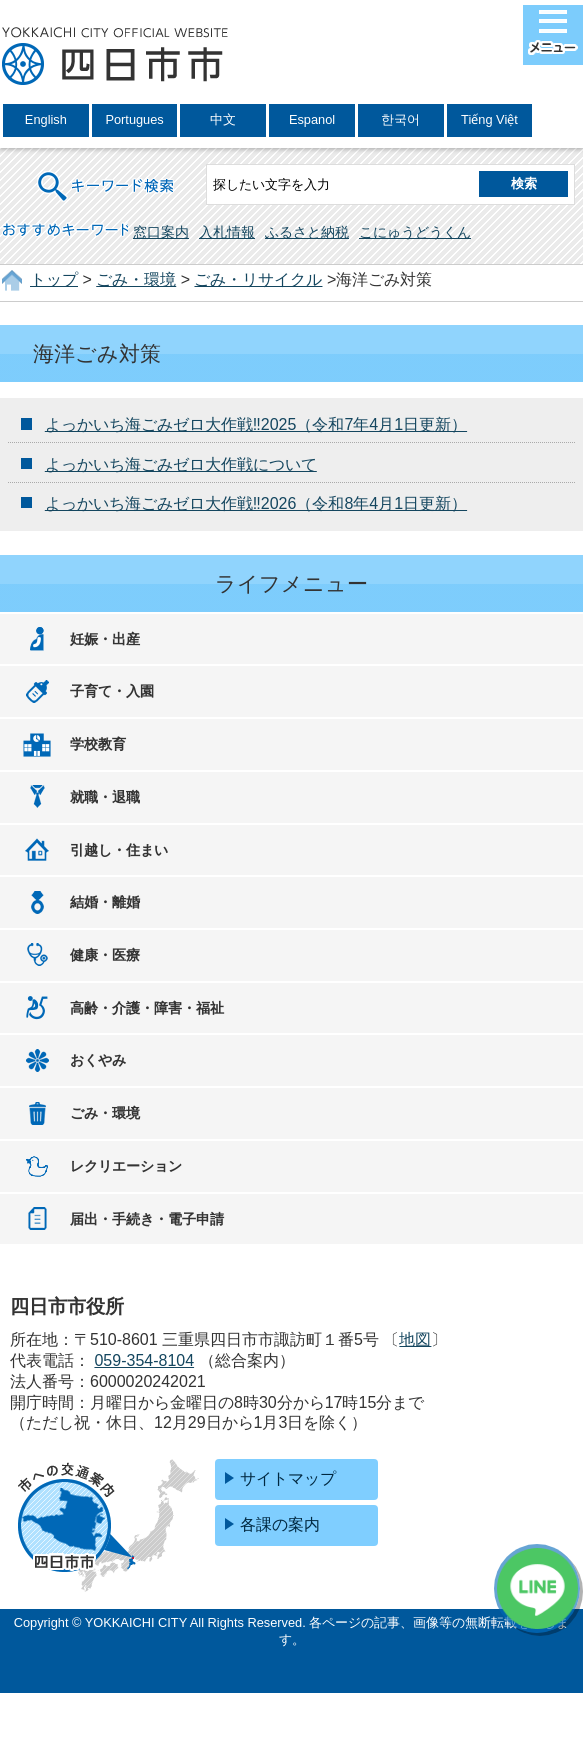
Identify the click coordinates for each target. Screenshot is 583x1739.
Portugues (134, 119)
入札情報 (227, 232)
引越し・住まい (119, 850)
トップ (54, 279)
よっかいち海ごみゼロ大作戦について (181, 464)
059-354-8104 (144, 1360)
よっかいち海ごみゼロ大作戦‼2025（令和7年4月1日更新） (256, 424)
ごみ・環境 (136, 279)
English (46, 119)
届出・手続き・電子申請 (147, 1219)
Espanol (312, 119)
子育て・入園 (112, 691)
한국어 (400, 119)
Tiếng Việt (489, 119)
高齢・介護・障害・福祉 (147, 1008)
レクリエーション (126, 1166)
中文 (223, 119)
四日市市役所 (115, 57)
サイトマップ (288, 1478)
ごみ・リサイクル (258, 279)
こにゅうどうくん (415, 232)
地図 (415, 1339)
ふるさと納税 (307, 232)
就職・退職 (105, 797)
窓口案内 (161, 232)
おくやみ (98, 1060)
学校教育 (98, 744)
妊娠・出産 (105, 639)
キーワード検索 (107, 173)
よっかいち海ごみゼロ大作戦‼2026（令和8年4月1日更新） (256, 503)
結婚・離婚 (105, 902)
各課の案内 (280, 1524)
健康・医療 (105, 955)
